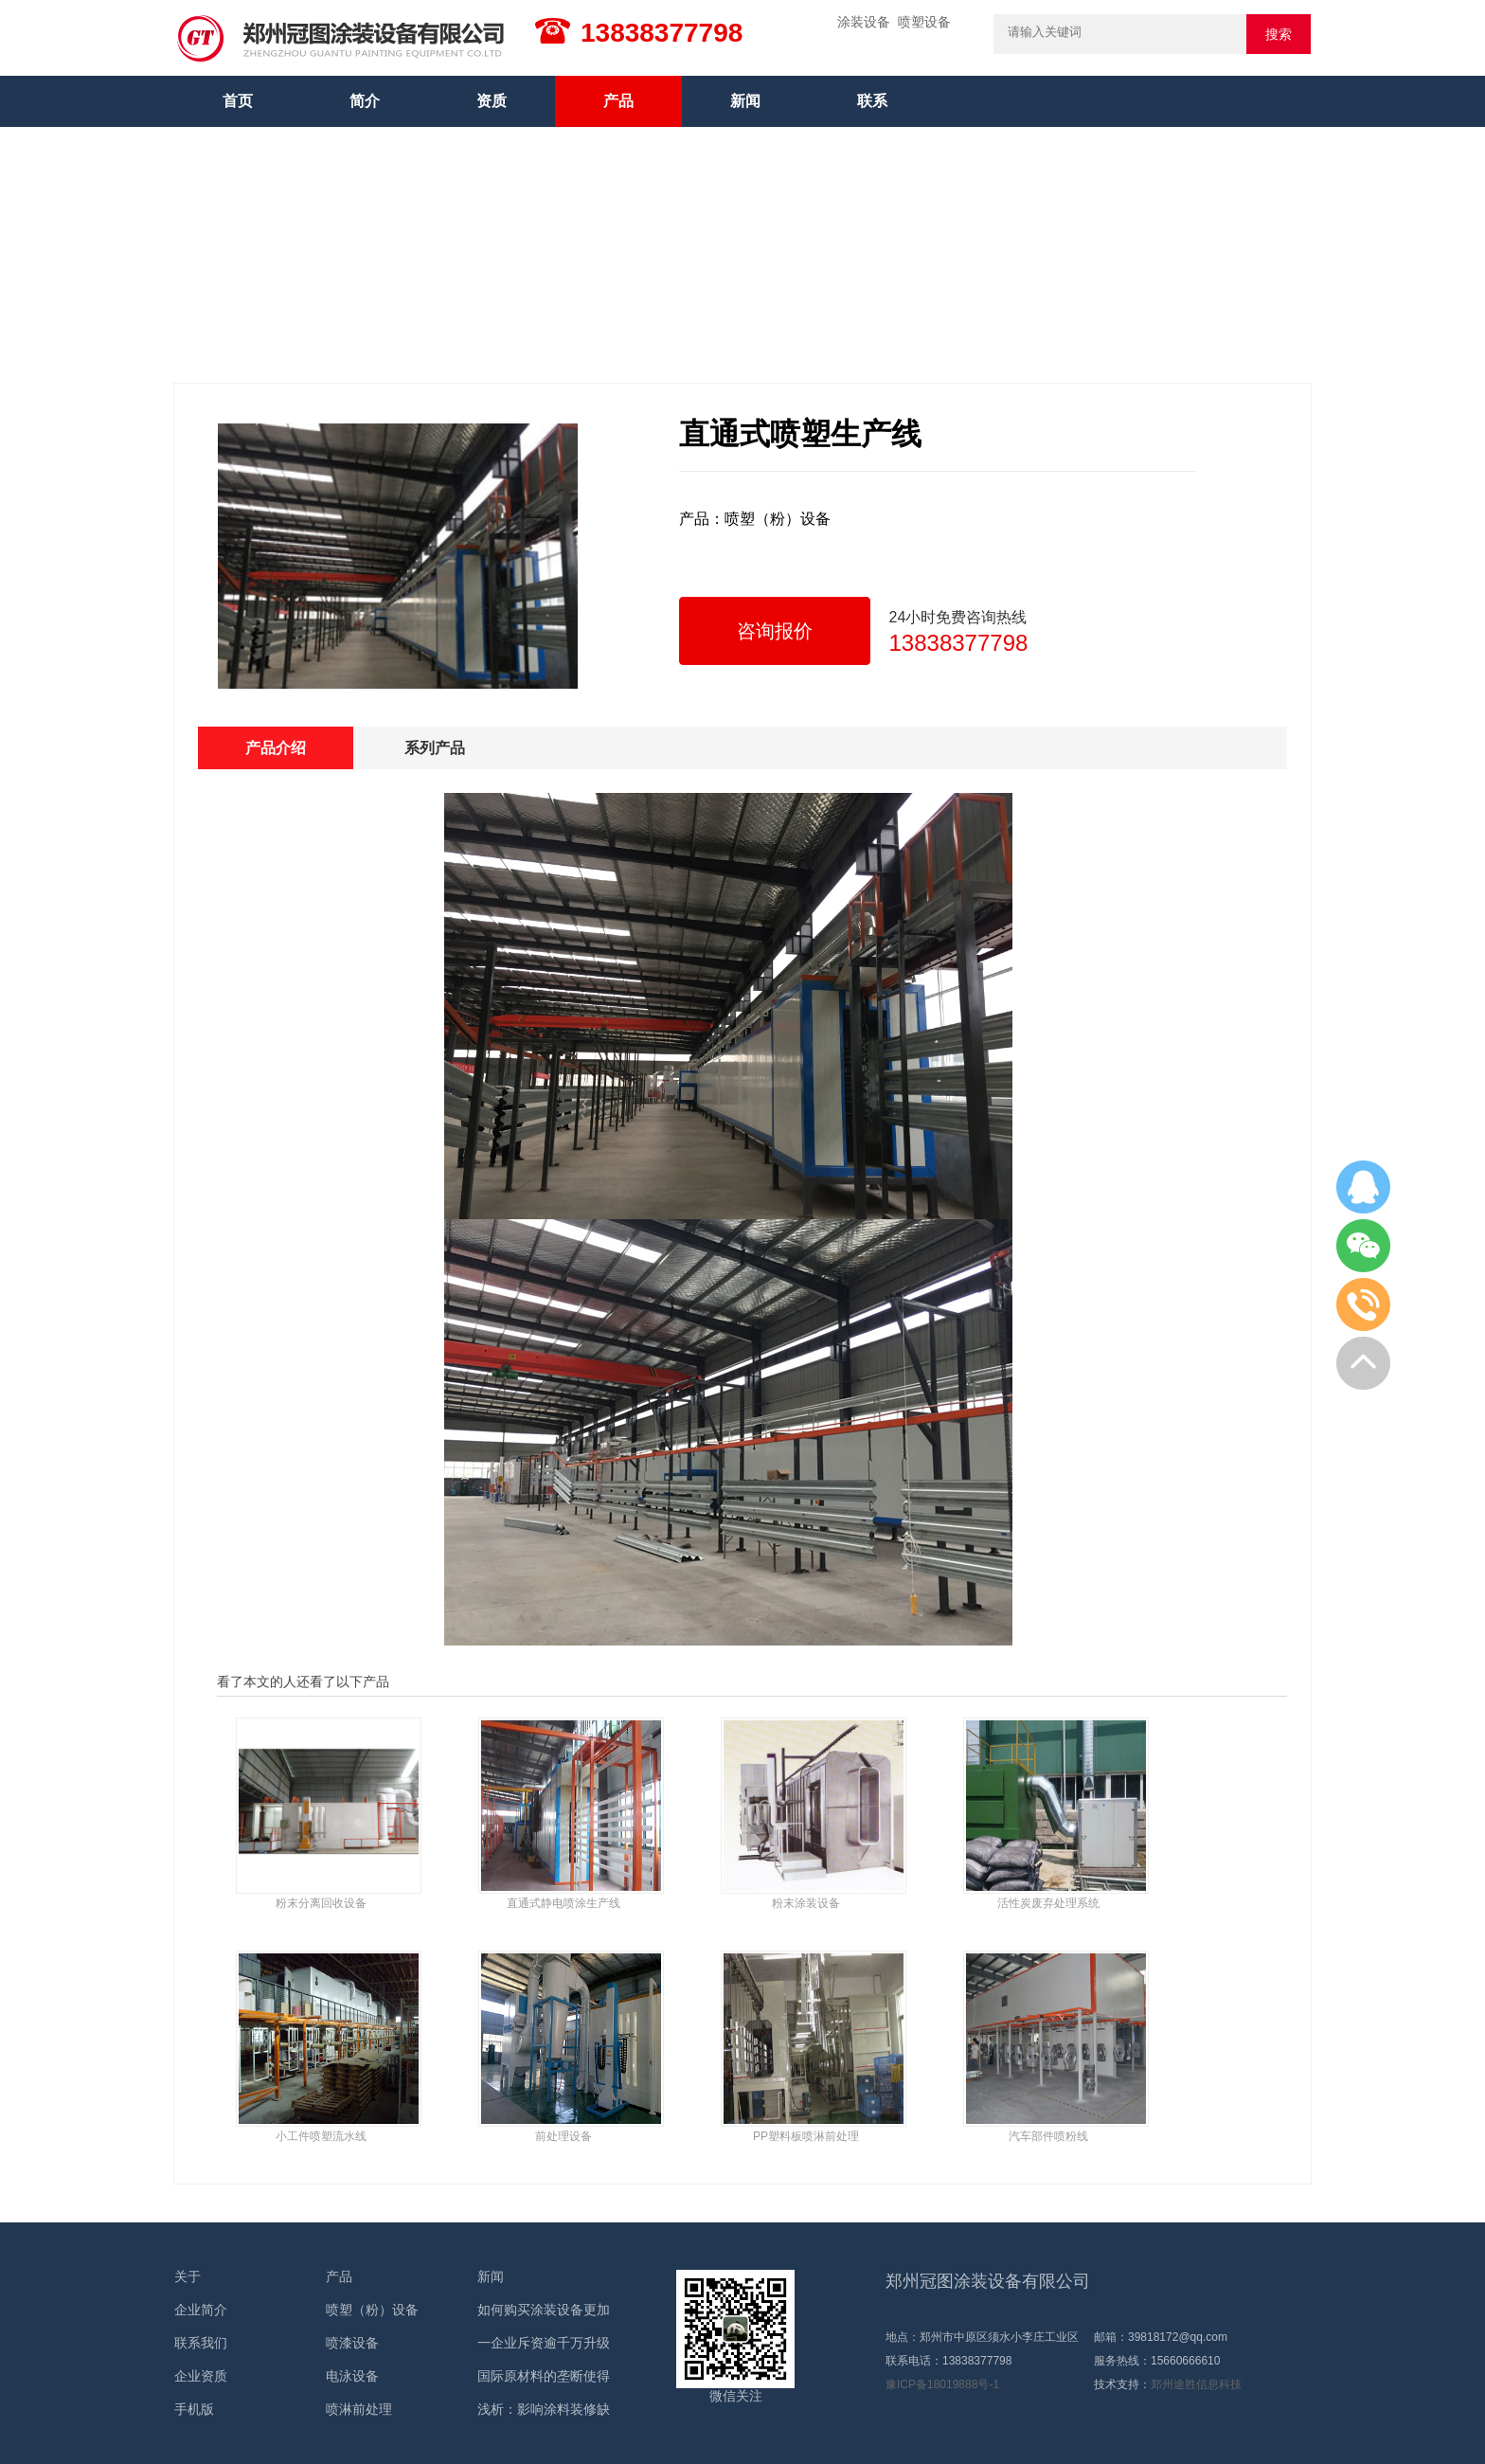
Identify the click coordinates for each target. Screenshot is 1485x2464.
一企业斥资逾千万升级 (543, 2342)
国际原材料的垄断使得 (543, 2375)
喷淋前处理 (359, 2409)
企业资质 (200, 2375)
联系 (872, 101)
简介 (364, 101)
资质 (491, 101)
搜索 (1278, 34)
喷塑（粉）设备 (372, 2309)
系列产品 (434, 748)
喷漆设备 (352, 2342)
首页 (238, 101)
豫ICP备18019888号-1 (942, 2384)
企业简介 (200, 2309)
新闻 (745, 101)
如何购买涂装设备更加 (543, 2309)
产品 (618, 101)
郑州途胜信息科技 (1196, 2384)
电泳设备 (352, 2375)
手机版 (194, 2409)
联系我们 (200, 2342)
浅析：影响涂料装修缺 (543, 2409)
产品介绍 (275, 748)
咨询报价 (775, 630)
